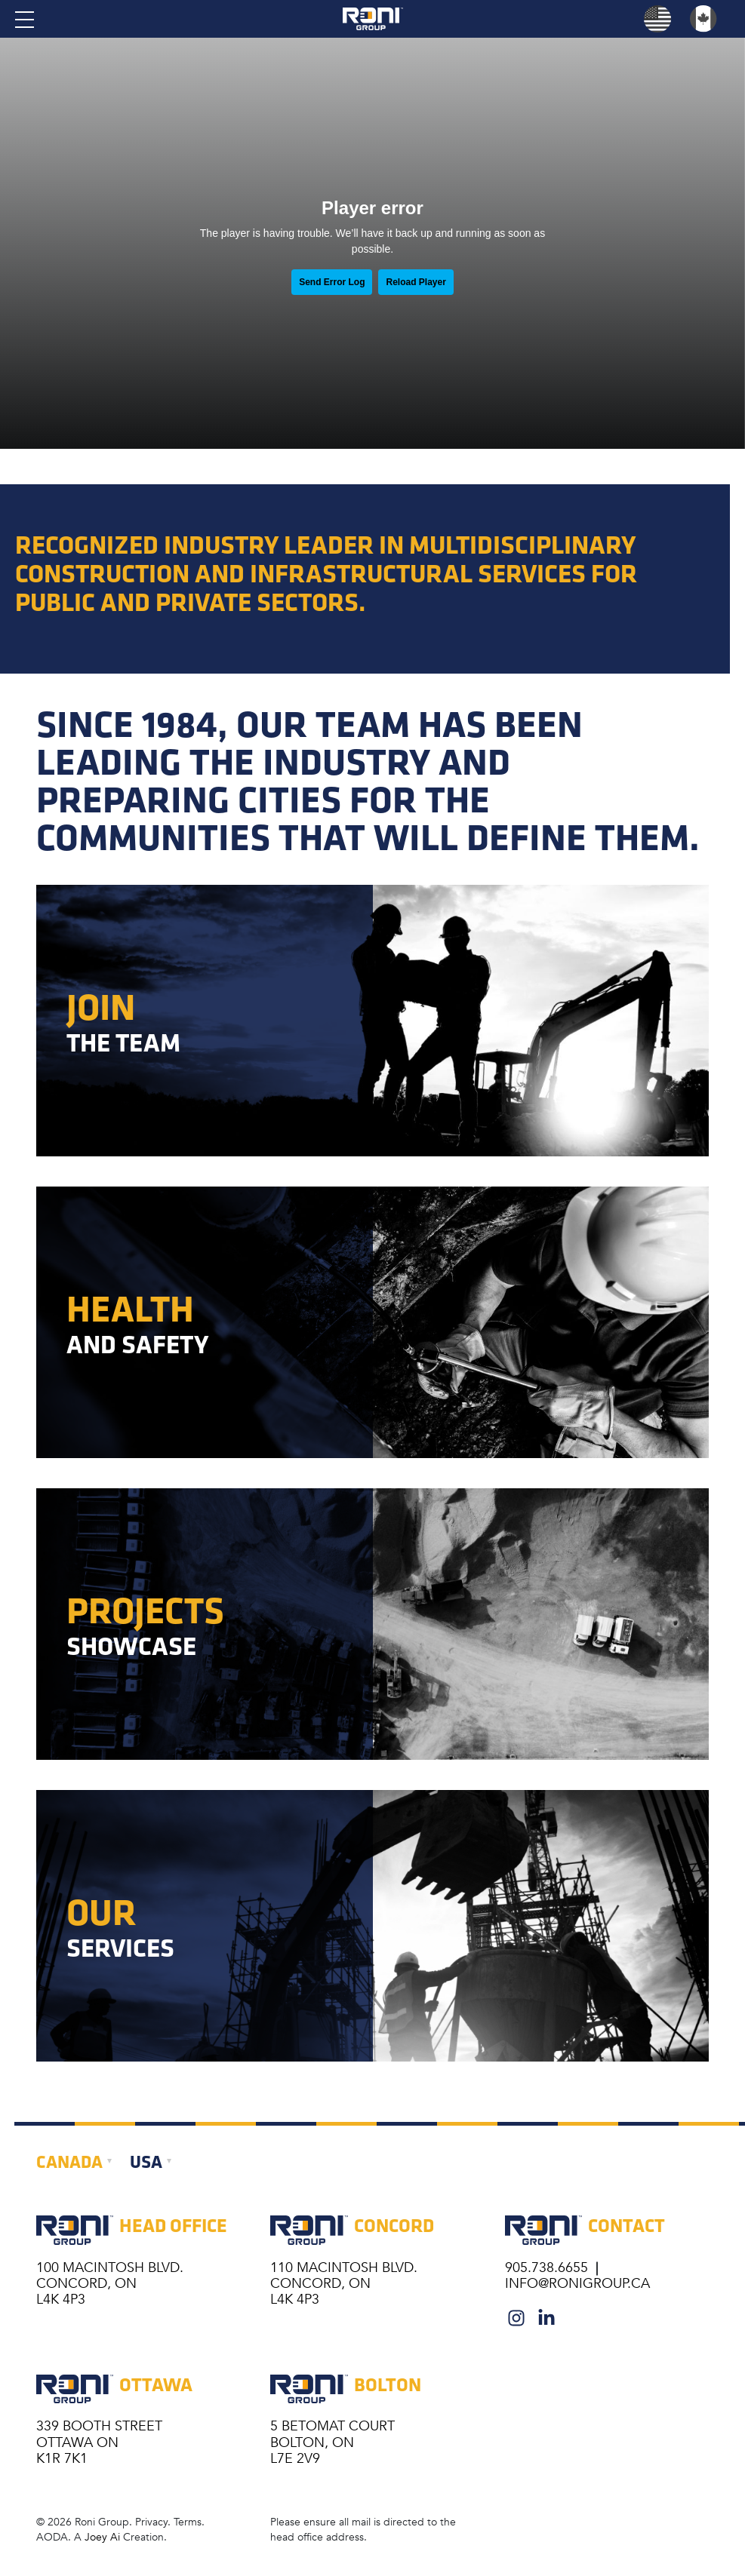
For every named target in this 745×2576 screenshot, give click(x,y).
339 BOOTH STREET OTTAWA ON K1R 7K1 (99, 2442)
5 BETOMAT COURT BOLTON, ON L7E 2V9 (332, 2442)
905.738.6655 (548, 2267)
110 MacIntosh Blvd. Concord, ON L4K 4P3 (343, 2283)
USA (146, 2161)
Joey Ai (102, 2537)
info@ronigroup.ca (577, 2283)
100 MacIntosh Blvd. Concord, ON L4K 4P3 (109, 2283)
